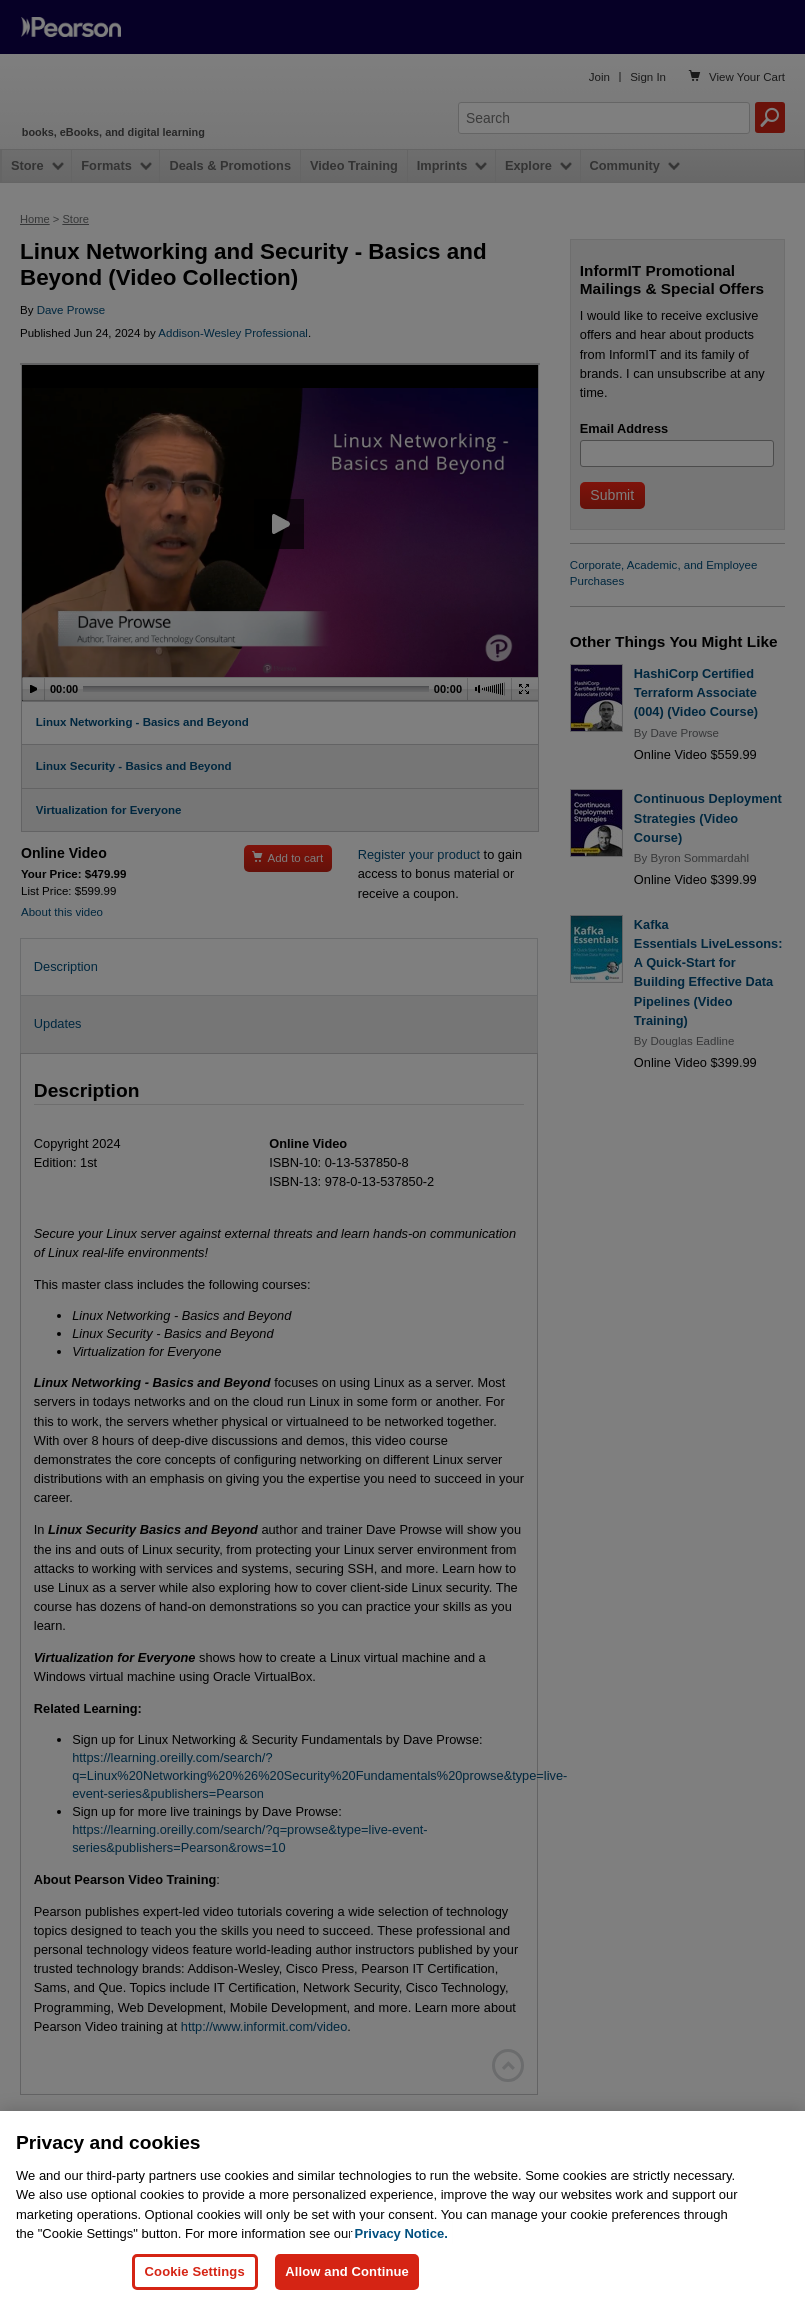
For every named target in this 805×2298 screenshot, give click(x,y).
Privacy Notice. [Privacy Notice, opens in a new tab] (401, 2245)
